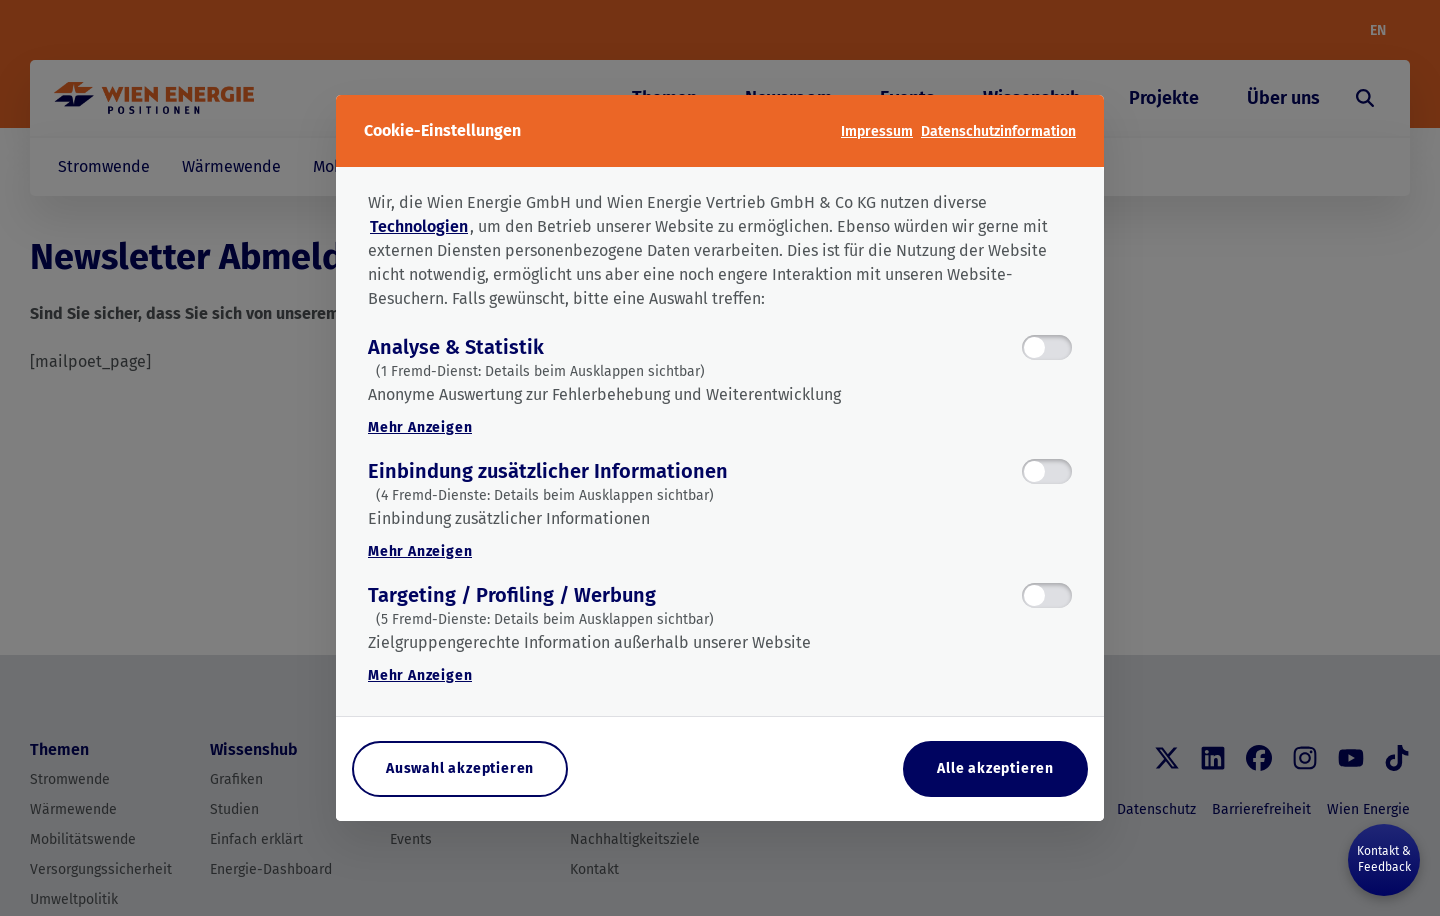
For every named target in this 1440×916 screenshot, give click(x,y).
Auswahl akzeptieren (460, 768)
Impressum (877, 131)
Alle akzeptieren (995, 768)
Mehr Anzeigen (420, 427)
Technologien (419, 226)
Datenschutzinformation (998, 131)
